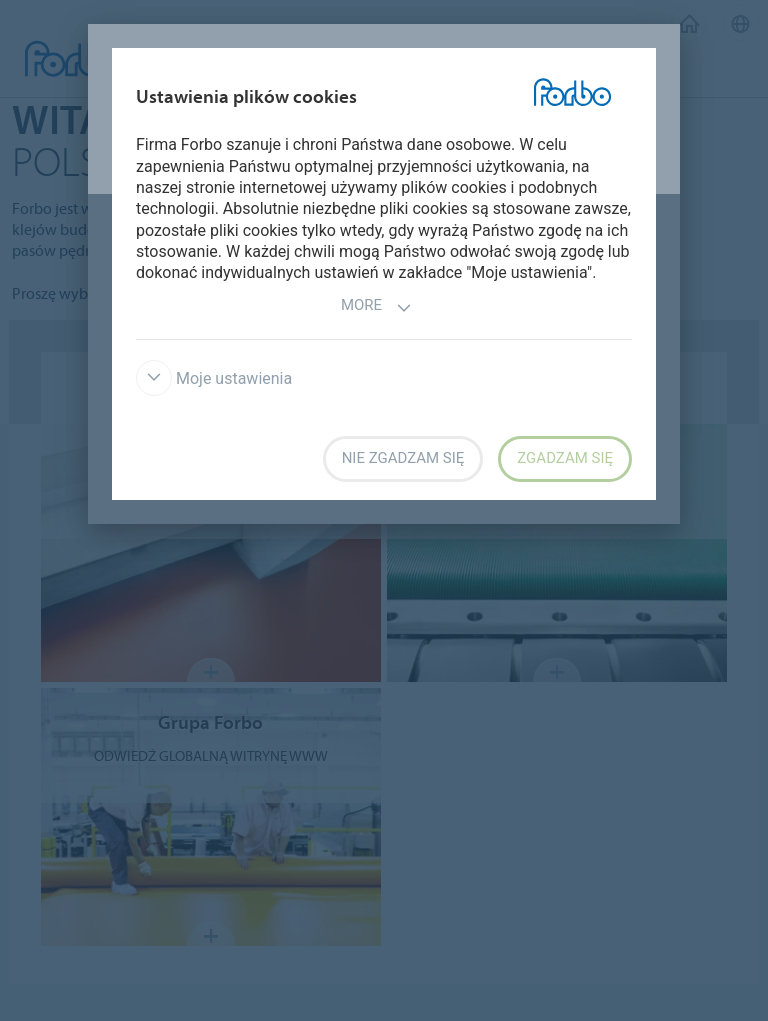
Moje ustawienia (214, 378)
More (376, 307)
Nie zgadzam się (403, 458)
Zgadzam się (565, 458)
